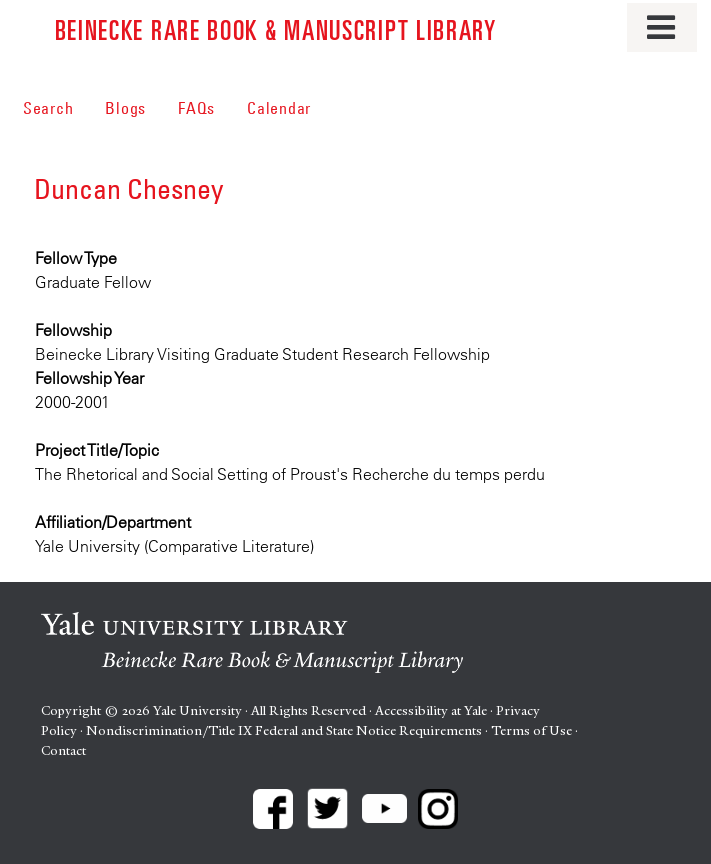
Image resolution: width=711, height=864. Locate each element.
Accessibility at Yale (431, 710)
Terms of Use (531, 730)
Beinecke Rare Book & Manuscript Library (276, 28)
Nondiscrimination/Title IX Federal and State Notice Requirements (284, 730)
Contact (63, 750)
